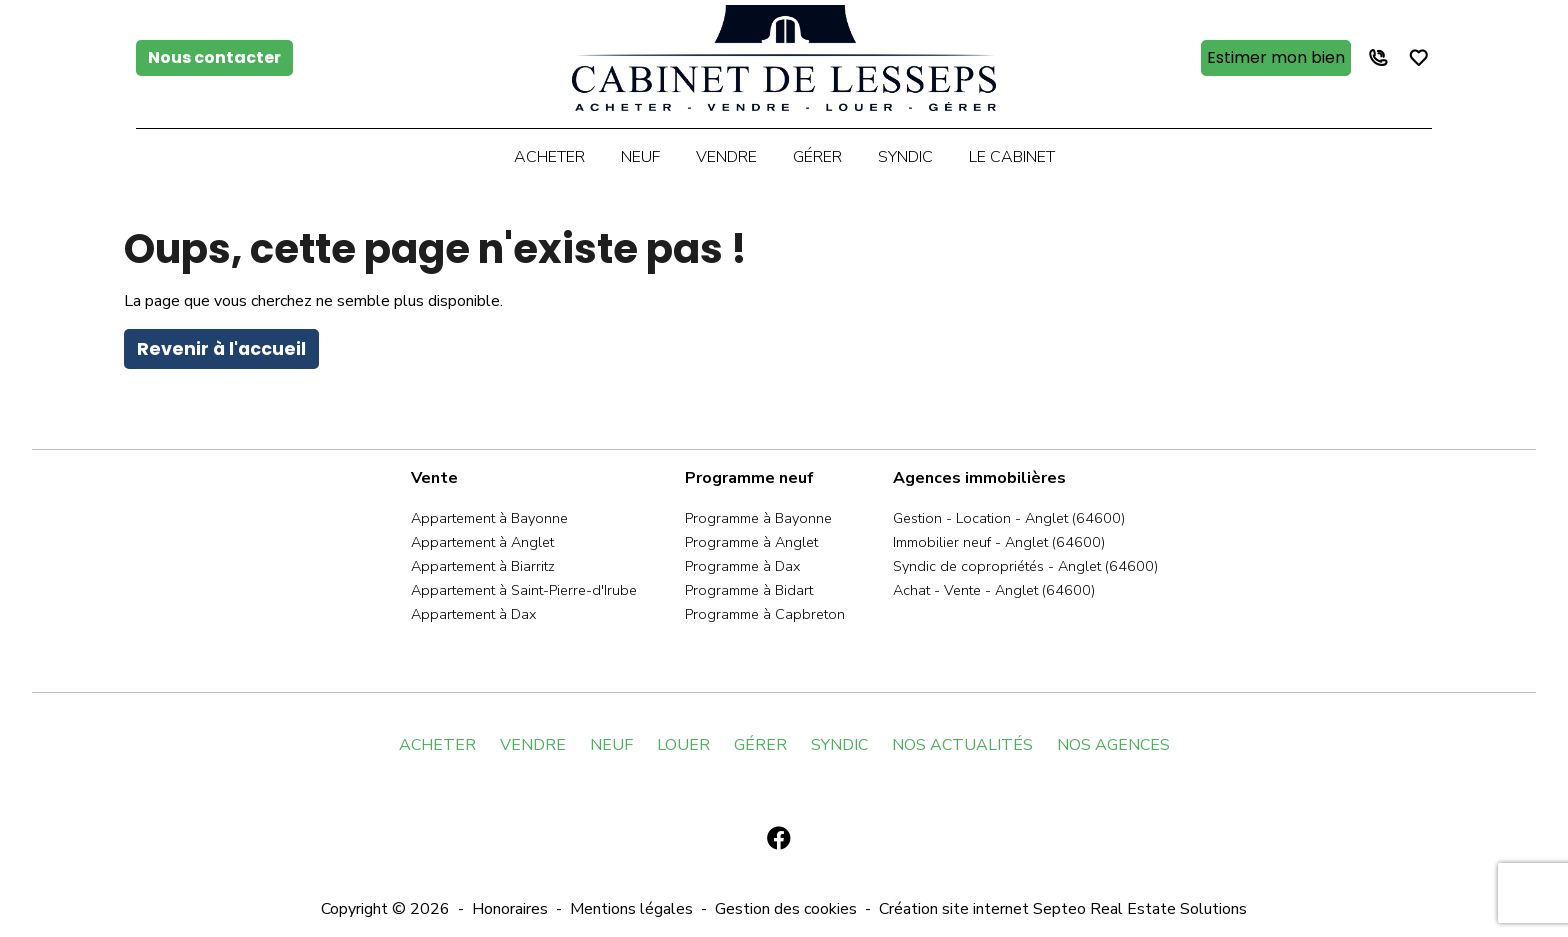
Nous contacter (214, 57)
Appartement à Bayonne (489, 518)
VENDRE (533, 745)
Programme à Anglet (751, 542)
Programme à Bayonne (758, 518)
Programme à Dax (742, 566)
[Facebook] (779, 839)
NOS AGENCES (1113, 745)
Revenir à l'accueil (221, 349)
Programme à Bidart (749, 590)
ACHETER (437, 745)
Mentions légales (631, 909)
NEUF (611, 745)
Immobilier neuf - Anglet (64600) (999, 542)
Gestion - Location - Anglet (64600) (1009, 518)
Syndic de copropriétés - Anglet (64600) (1025, 566)
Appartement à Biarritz (483, 566)
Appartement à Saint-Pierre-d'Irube (524, 590)
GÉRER (760, 745)
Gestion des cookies (786, 909)
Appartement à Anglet (482, 542)
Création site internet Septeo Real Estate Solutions (1063, 909)
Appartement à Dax (473, 614)
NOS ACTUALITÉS (962, 745)
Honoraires (510, 909)
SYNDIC (839, 745)
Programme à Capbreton (765, 614)
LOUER (683, 745)
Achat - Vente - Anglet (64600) (994, 590)
